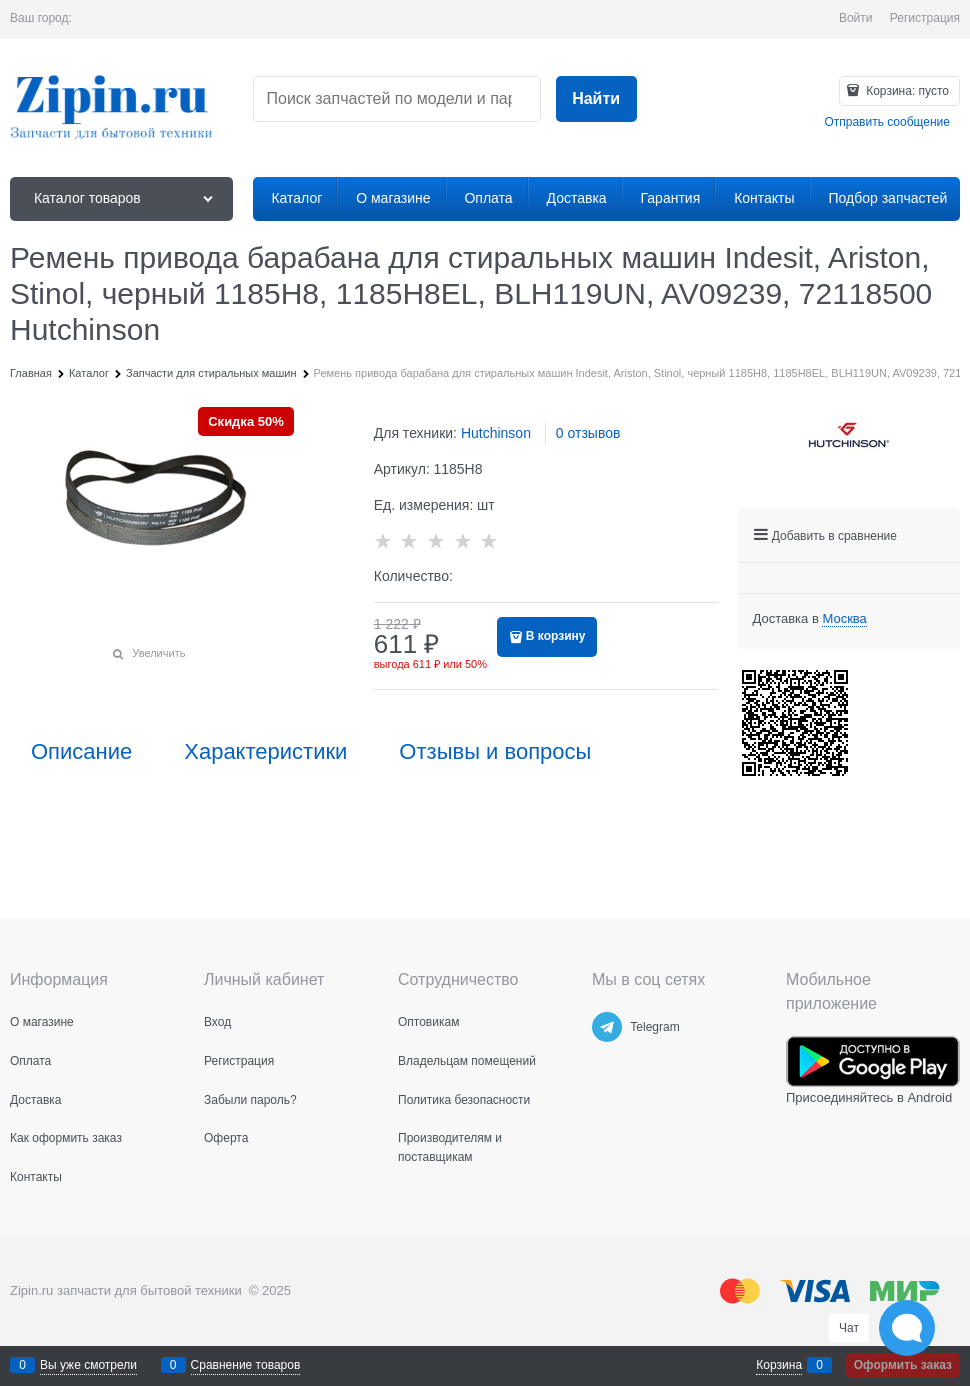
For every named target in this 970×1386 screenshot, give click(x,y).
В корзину (556, 636)
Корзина (779, 1365)
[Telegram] (607, 1027)
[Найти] (596, 99)
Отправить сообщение (887, 122)
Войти (856, 18)
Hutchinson (496, 433)
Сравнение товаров (246, 1365)
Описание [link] (81, 752)
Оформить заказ (903, 1365)
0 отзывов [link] (588, 433)
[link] (844, 619)
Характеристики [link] (265, 752)
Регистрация (925, 18)
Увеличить (158, 653)
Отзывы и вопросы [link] (495, 752)
